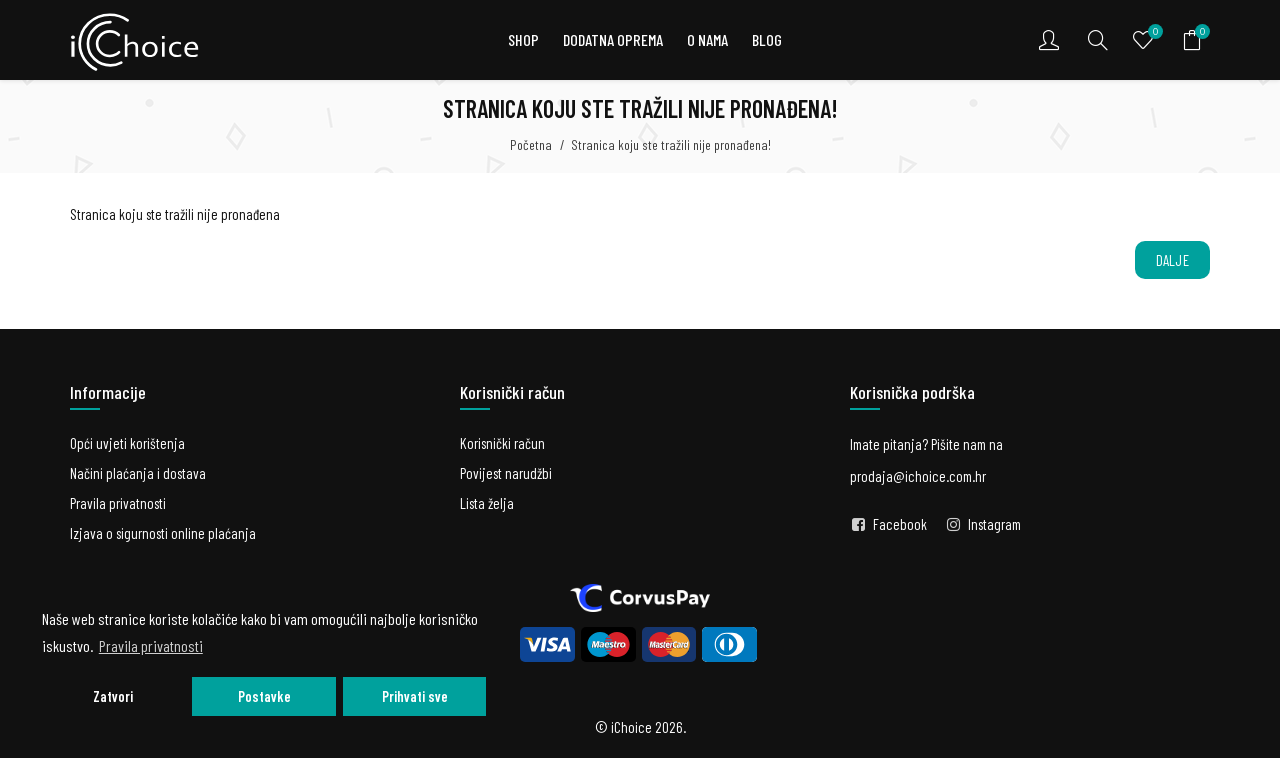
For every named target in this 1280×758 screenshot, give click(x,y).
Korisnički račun (502, 443)
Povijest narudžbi (506, 473)
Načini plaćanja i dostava (138, 473)
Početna (531, 144)
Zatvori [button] (113, 696)
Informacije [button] (108, 392)
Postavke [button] (264, 696)
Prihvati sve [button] (415, 696)
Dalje (1173, 260)
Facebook (900, 524)
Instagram (994, 524)
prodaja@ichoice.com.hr (918, 476)
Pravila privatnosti (118, 503)
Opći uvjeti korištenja (127, 443)
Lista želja (487, 503)
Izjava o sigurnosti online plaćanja (163, 533)
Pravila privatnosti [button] (151, 645)
